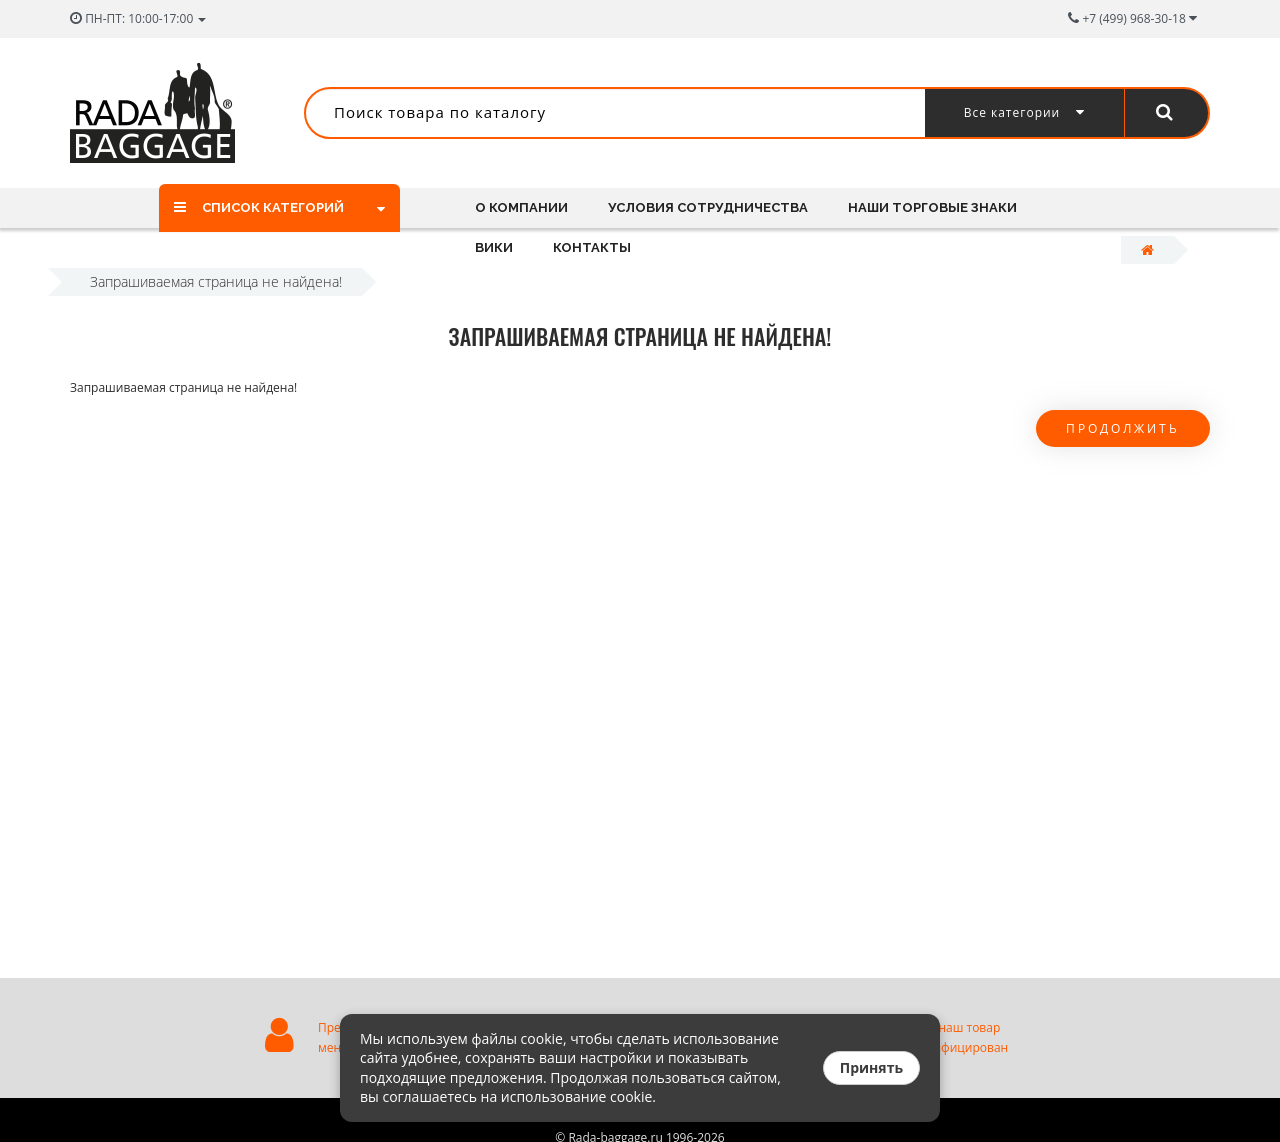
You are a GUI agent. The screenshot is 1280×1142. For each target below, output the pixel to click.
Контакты (595, 247)
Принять (871, 1067)
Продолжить (1123, 428)
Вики (494, 247)
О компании (521, 207)
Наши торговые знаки (938, 207)
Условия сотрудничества (711, 207)
